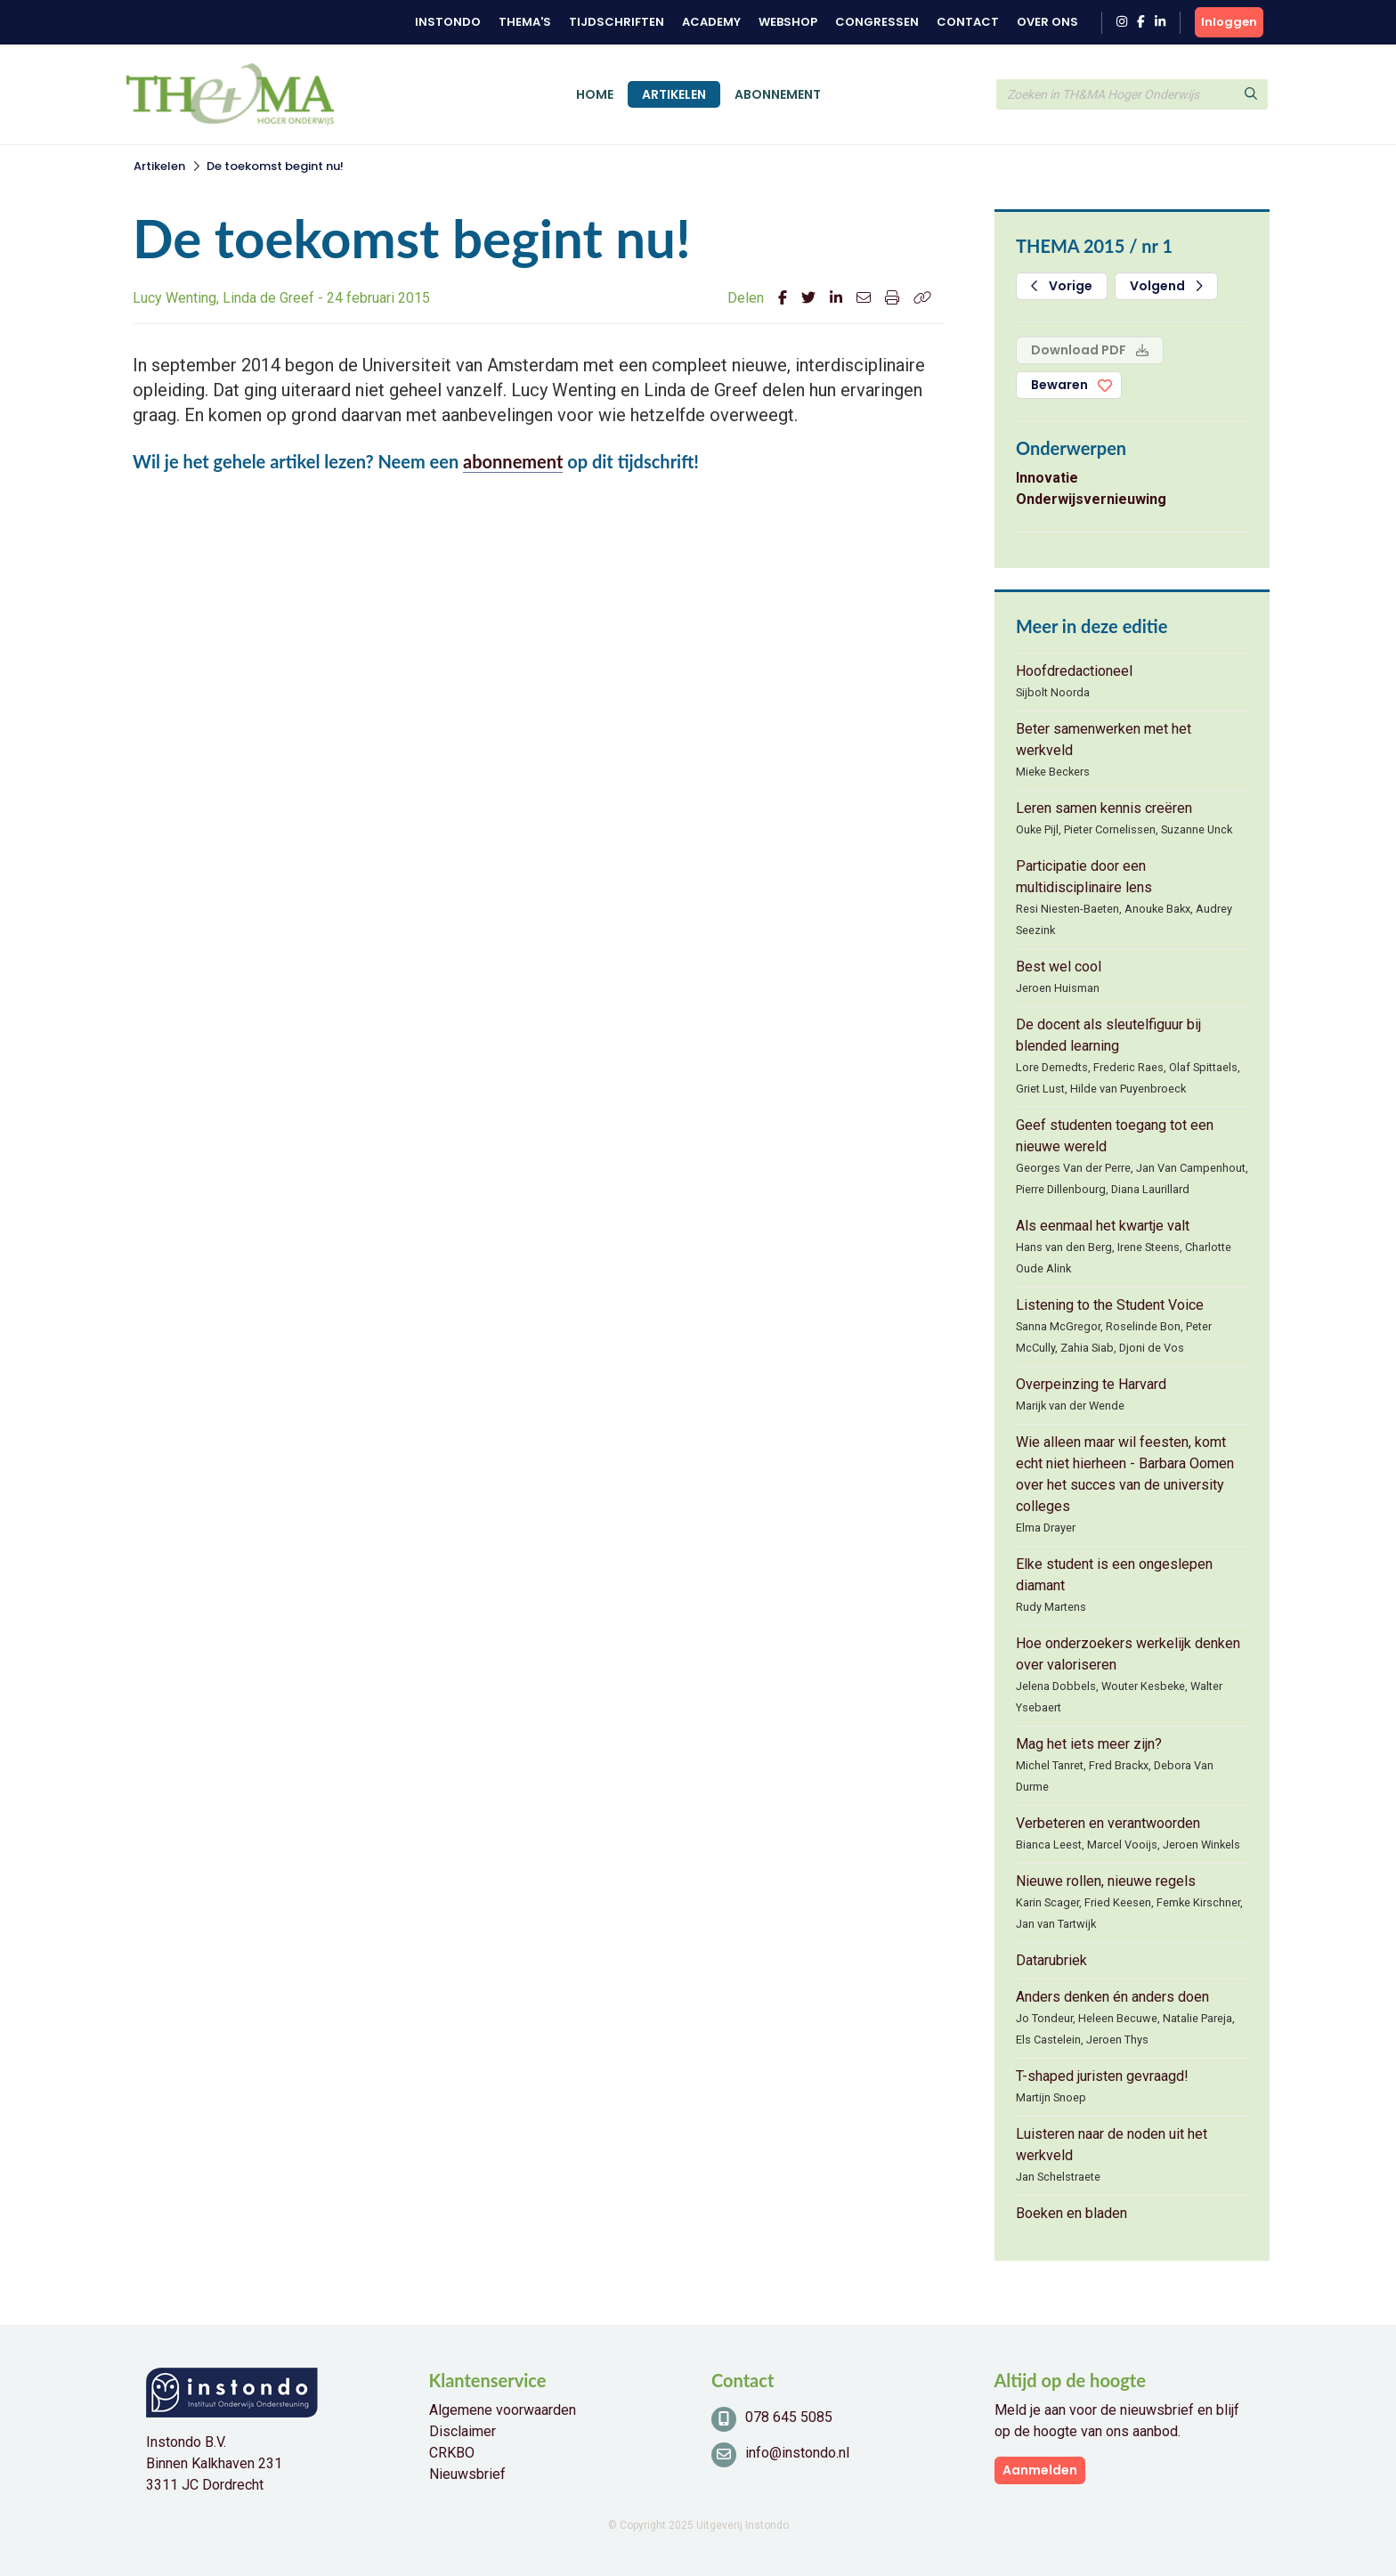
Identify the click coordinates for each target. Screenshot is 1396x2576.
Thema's (525, 21)
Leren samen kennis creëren (1104, 808)
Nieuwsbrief (467, 2474)
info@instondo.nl (797, 2452)
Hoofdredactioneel (1074, 670)
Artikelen (674, 94)
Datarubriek (1051, 1960)
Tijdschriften (616, 21)
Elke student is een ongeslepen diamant (1114, 1575)
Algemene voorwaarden (502, 2409)
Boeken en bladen (1071, 2213)
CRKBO (452, 2452)
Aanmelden (1039, 2470)
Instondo (448, 21)
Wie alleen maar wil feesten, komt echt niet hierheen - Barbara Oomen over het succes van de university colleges (1125, 1474)
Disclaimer (462, 2431)
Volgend (1166, 286)
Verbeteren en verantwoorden (1108, 1823)
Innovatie (1047, 477)
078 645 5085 (788, 2417)
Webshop (788, 21)
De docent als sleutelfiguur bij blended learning (1108, 1035)
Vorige (1061, 286)
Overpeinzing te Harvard (1091, 1384)
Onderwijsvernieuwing (1091, 499)
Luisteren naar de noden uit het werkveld (1111, 2144)
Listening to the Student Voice (1110, 1304)
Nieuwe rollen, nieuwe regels (1106, 1881)
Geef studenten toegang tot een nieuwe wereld (1114, 1136)
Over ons (1047, 21)
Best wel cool (1058, 966)
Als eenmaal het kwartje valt (1102, 1225)
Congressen (877, 21)
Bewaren (1059, 385)
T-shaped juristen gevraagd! (1102, 2076)
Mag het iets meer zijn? (1089, 1743)
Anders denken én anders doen (1112, 1996)
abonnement (513, 461)
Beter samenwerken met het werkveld (1103, 739)
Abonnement (778, 94)
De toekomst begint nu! (275, 166)
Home (594, 94)
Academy (711, 21)
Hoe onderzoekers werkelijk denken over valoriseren (1128, 1654)
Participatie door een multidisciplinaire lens (1084, 876)
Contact (968, 21)
